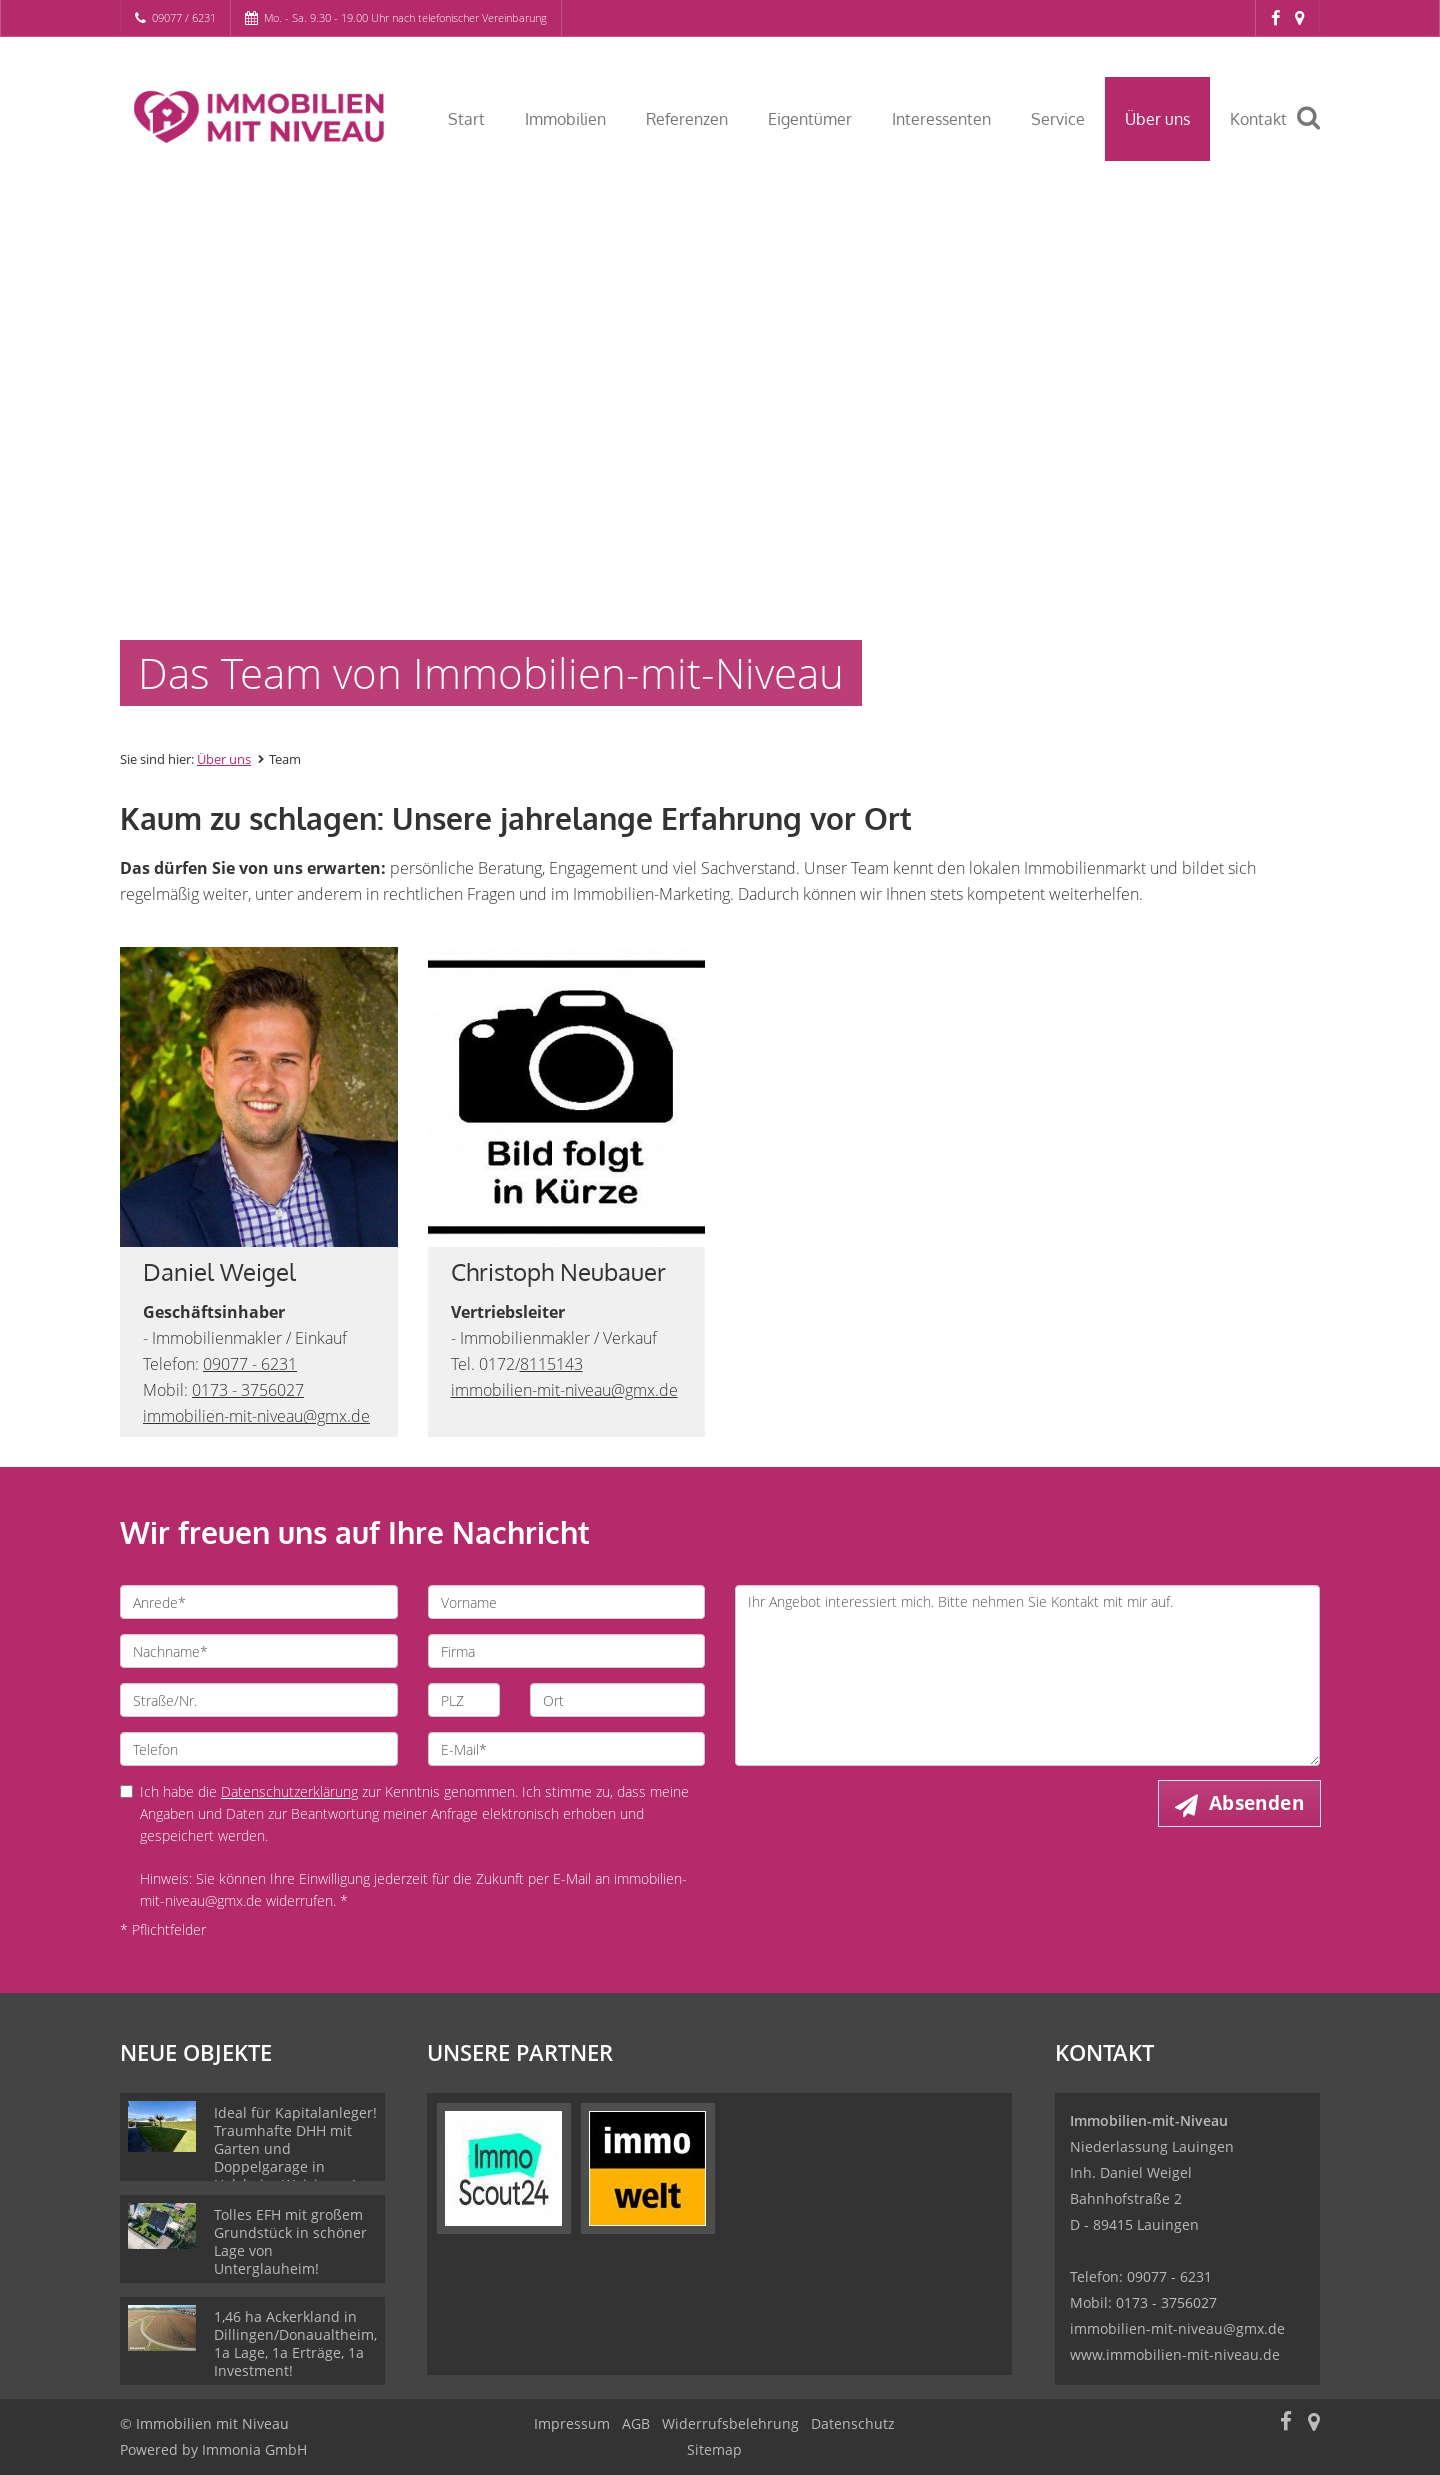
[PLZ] (464, 1700)
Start (466, 119)
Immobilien (565, 119)
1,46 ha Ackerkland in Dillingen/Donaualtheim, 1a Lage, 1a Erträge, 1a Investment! (295, 2343)
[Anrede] (259, 1602)
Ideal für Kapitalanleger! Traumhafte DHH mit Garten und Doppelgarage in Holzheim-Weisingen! (295, 2148)
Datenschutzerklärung (289, 1791)
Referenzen (687, 119)
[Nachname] (259, 1651)
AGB (636, 2423)
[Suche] (1317, 132)
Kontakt (1258, 119)
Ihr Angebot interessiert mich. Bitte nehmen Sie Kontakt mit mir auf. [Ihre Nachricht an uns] (1027, 1675)
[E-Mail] (567, 1749)
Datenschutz (853, 2423)
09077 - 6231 (250, 1364)
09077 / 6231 (184, 17)
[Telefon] (259, 1749)
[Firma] (567, 1651)
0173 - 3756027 (248, 1390)
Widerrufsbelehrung (730, 2423)
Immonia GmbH (254, 2449)
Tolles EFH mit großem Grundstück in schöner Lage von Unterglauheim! (290, 2241)
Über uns (1157, 119)
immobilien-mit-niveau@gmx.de (256, 1416)
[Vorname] (567, 1602)
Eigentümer (810, 119)
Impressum (572, 2423)
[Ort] (617, 1700)
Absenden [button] (1256, 1803)
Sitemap (714, 2449)
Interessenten (941, 119)
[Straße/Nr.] (259, 1700)
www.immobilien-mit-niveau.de (1175, 2354)
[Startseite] (259, 117)
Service (1058, 119)
